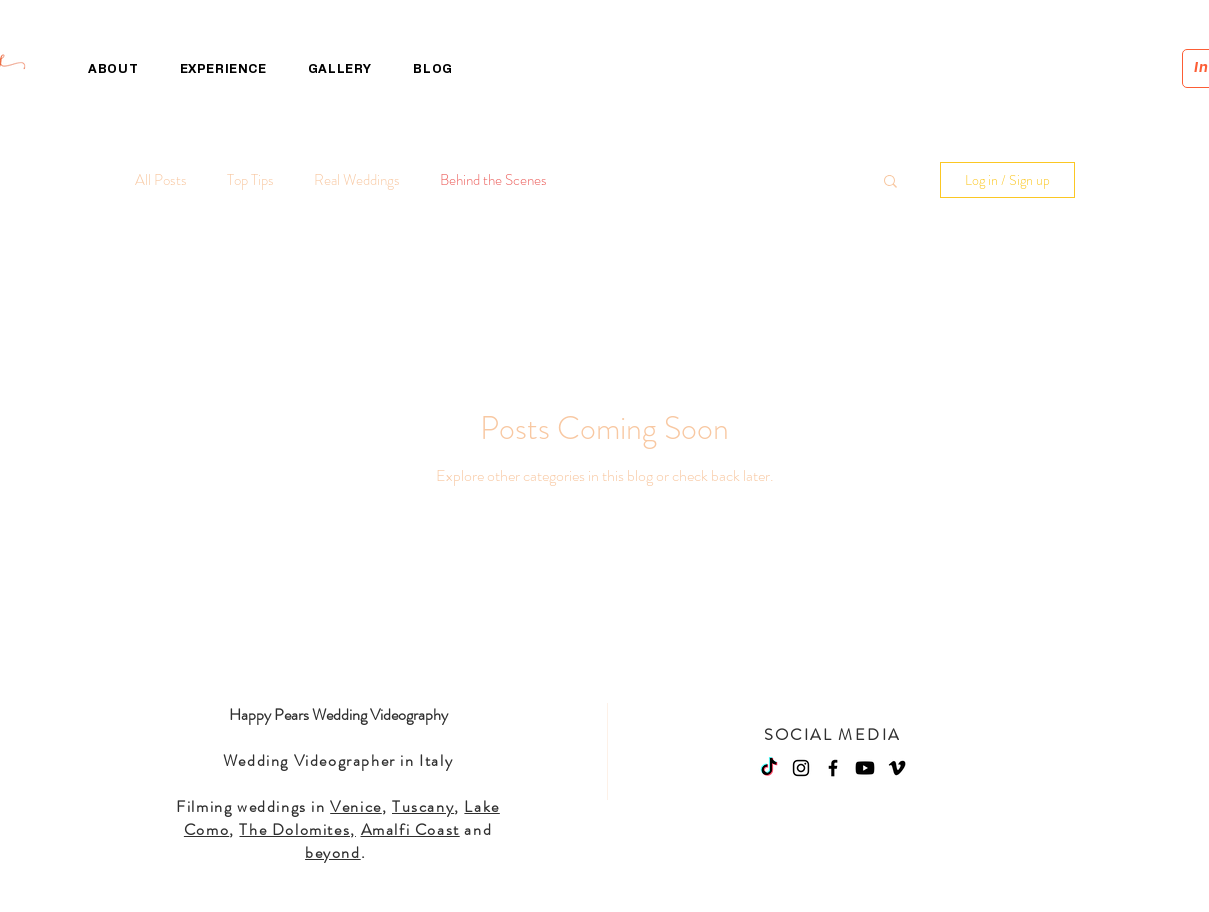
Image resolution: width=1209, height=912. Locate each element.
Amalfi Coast (410, 829)
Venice (356, 806)
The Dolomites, (297, 829)
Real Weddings (357, 180)
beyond (333, 852)
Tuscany (423, 806)
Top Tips (250, 180)
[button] (890, 182)
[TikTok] (769, 768)
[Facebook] (833, 768)
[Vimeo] (897, 768)
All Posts (161, 180)
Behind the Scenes (493, 180)
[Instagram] (801, 768)
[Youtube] (865, 768)
